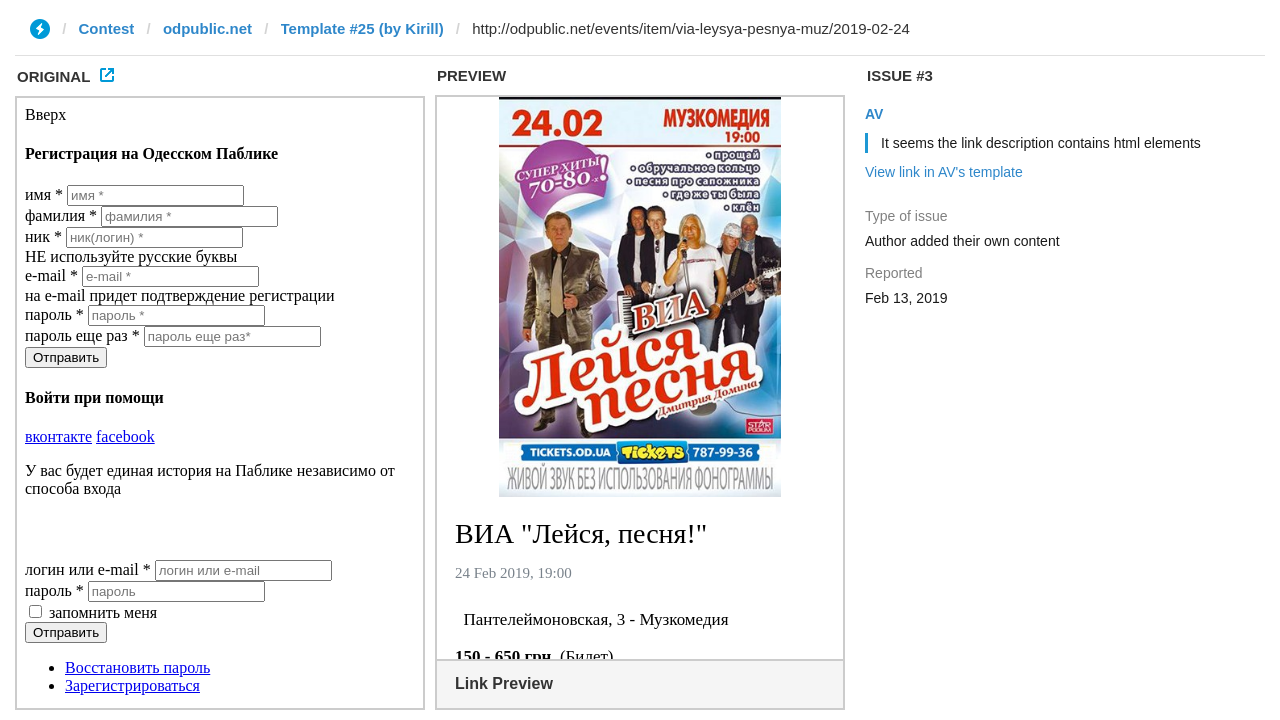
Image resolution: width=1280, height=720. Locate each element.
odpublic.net (207, 28)
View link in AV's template (944, 172)
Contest (107, 28)
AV (874, 114)
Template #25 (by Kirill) (362, 28)
